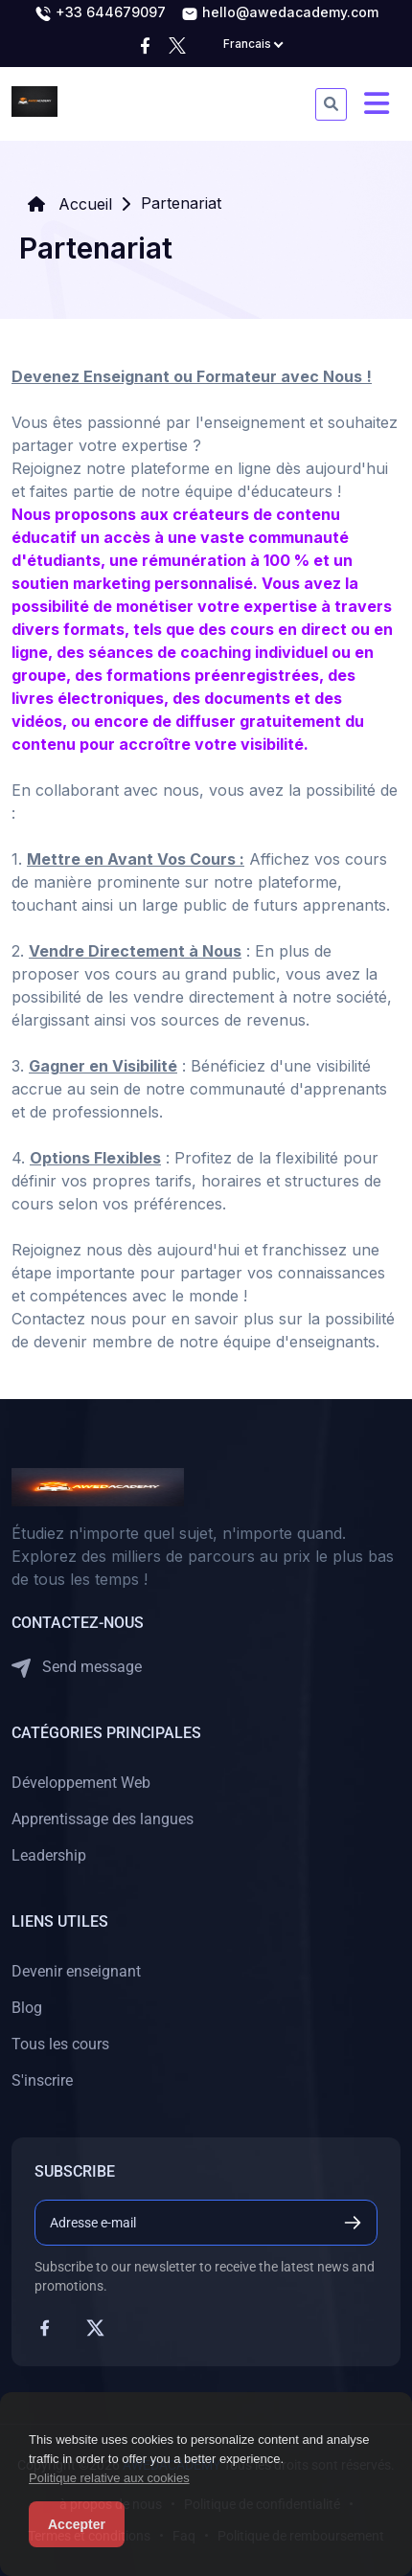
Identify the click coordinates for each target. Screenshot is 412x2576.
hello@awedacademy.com (279, 13)
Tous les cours (60, 2044)
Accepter (76, 2524)
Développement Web (80, 1783)
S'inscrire (42, 2080)
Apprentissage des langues (102, 1819)
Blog (26, 2008)
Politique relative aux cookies (109, 2478)
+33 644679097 (100, 13)
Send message (76, 1668)
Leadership (48, 1855)
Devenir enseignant (76, 1971)
